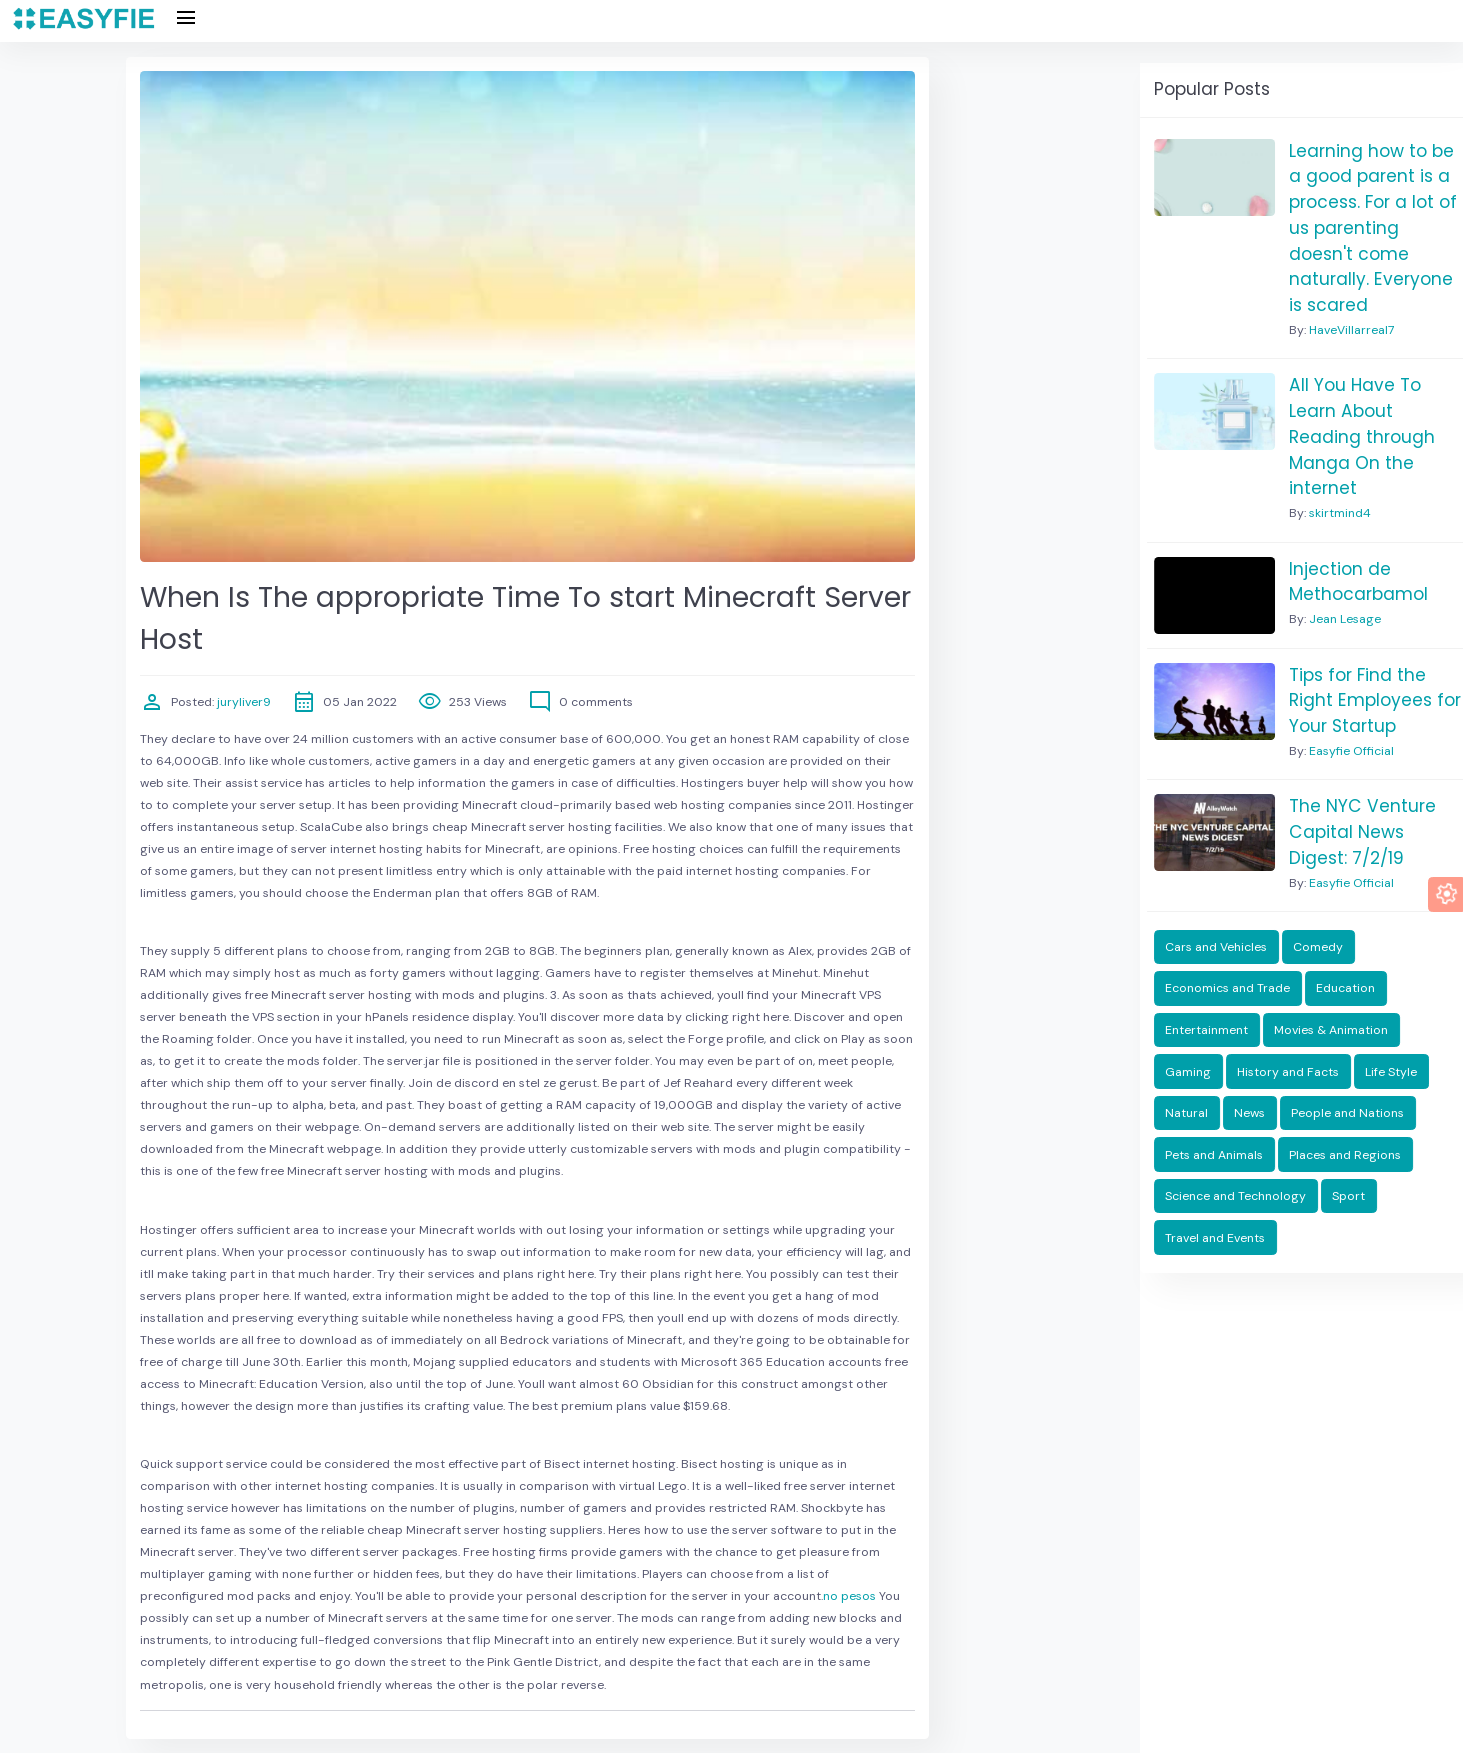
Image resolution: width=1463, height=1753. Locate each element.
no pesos (849, 1596)
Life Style (1391, 1072)
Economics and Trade (1227, 988)
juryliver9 (242, 702)
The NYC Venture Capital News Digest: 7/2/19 (1362, 831)
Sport (1348, 1196)
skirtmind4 (1340, 513)
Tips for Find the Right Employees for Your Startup (1375, 700)
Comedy (1318, 947)
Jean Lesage (1345, 619)
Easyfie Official (1351, 751)
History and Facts (1288, 1072)
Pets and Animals (1214, 1155)
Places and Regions (1345, 1155)
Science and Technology (1235, 1196)
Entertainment (1206, 1030)
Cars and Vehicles (1216, 947)
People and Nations (1347, 1113)
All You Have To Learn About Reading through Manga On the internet (1362, 436)
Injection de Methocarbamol (1358, 582)
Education (1345, 988)
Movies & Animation (1331, 1030)
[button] (1445, 894)
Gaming (1188, 1072)
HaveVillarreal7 (1352, 330)
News (1249, 1113)
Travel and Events (1215, 1238)
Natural (1186, 1113)
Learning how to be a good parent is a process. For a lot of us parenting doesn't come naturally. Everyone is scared (1373, 228)
